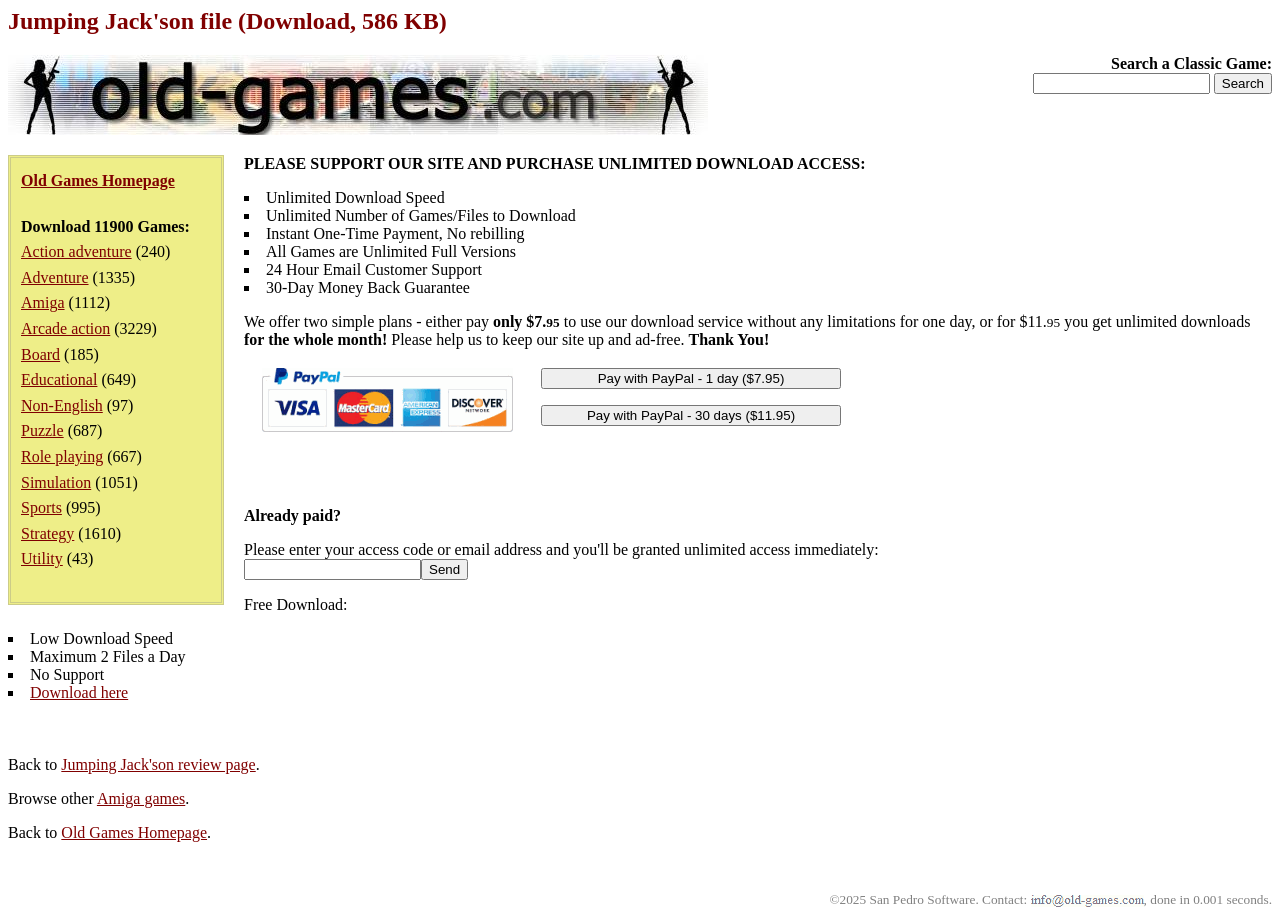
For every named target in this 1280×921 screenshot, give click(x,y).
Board (40, 354)
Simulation (56, 482)
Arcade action (65, 328)
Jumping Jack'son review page (158, 764)
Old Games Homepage (134, 832)
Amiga (43, 302)
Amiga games (141, 798)
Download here (79, 692)
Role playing (62, 456)
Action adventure (76, 251)
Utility (42, 558)
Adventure (55, 277)
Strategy (47, 533)
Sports (41, 507)
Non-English (62, 405)
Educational (59, 379)
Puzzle (42, 430)
